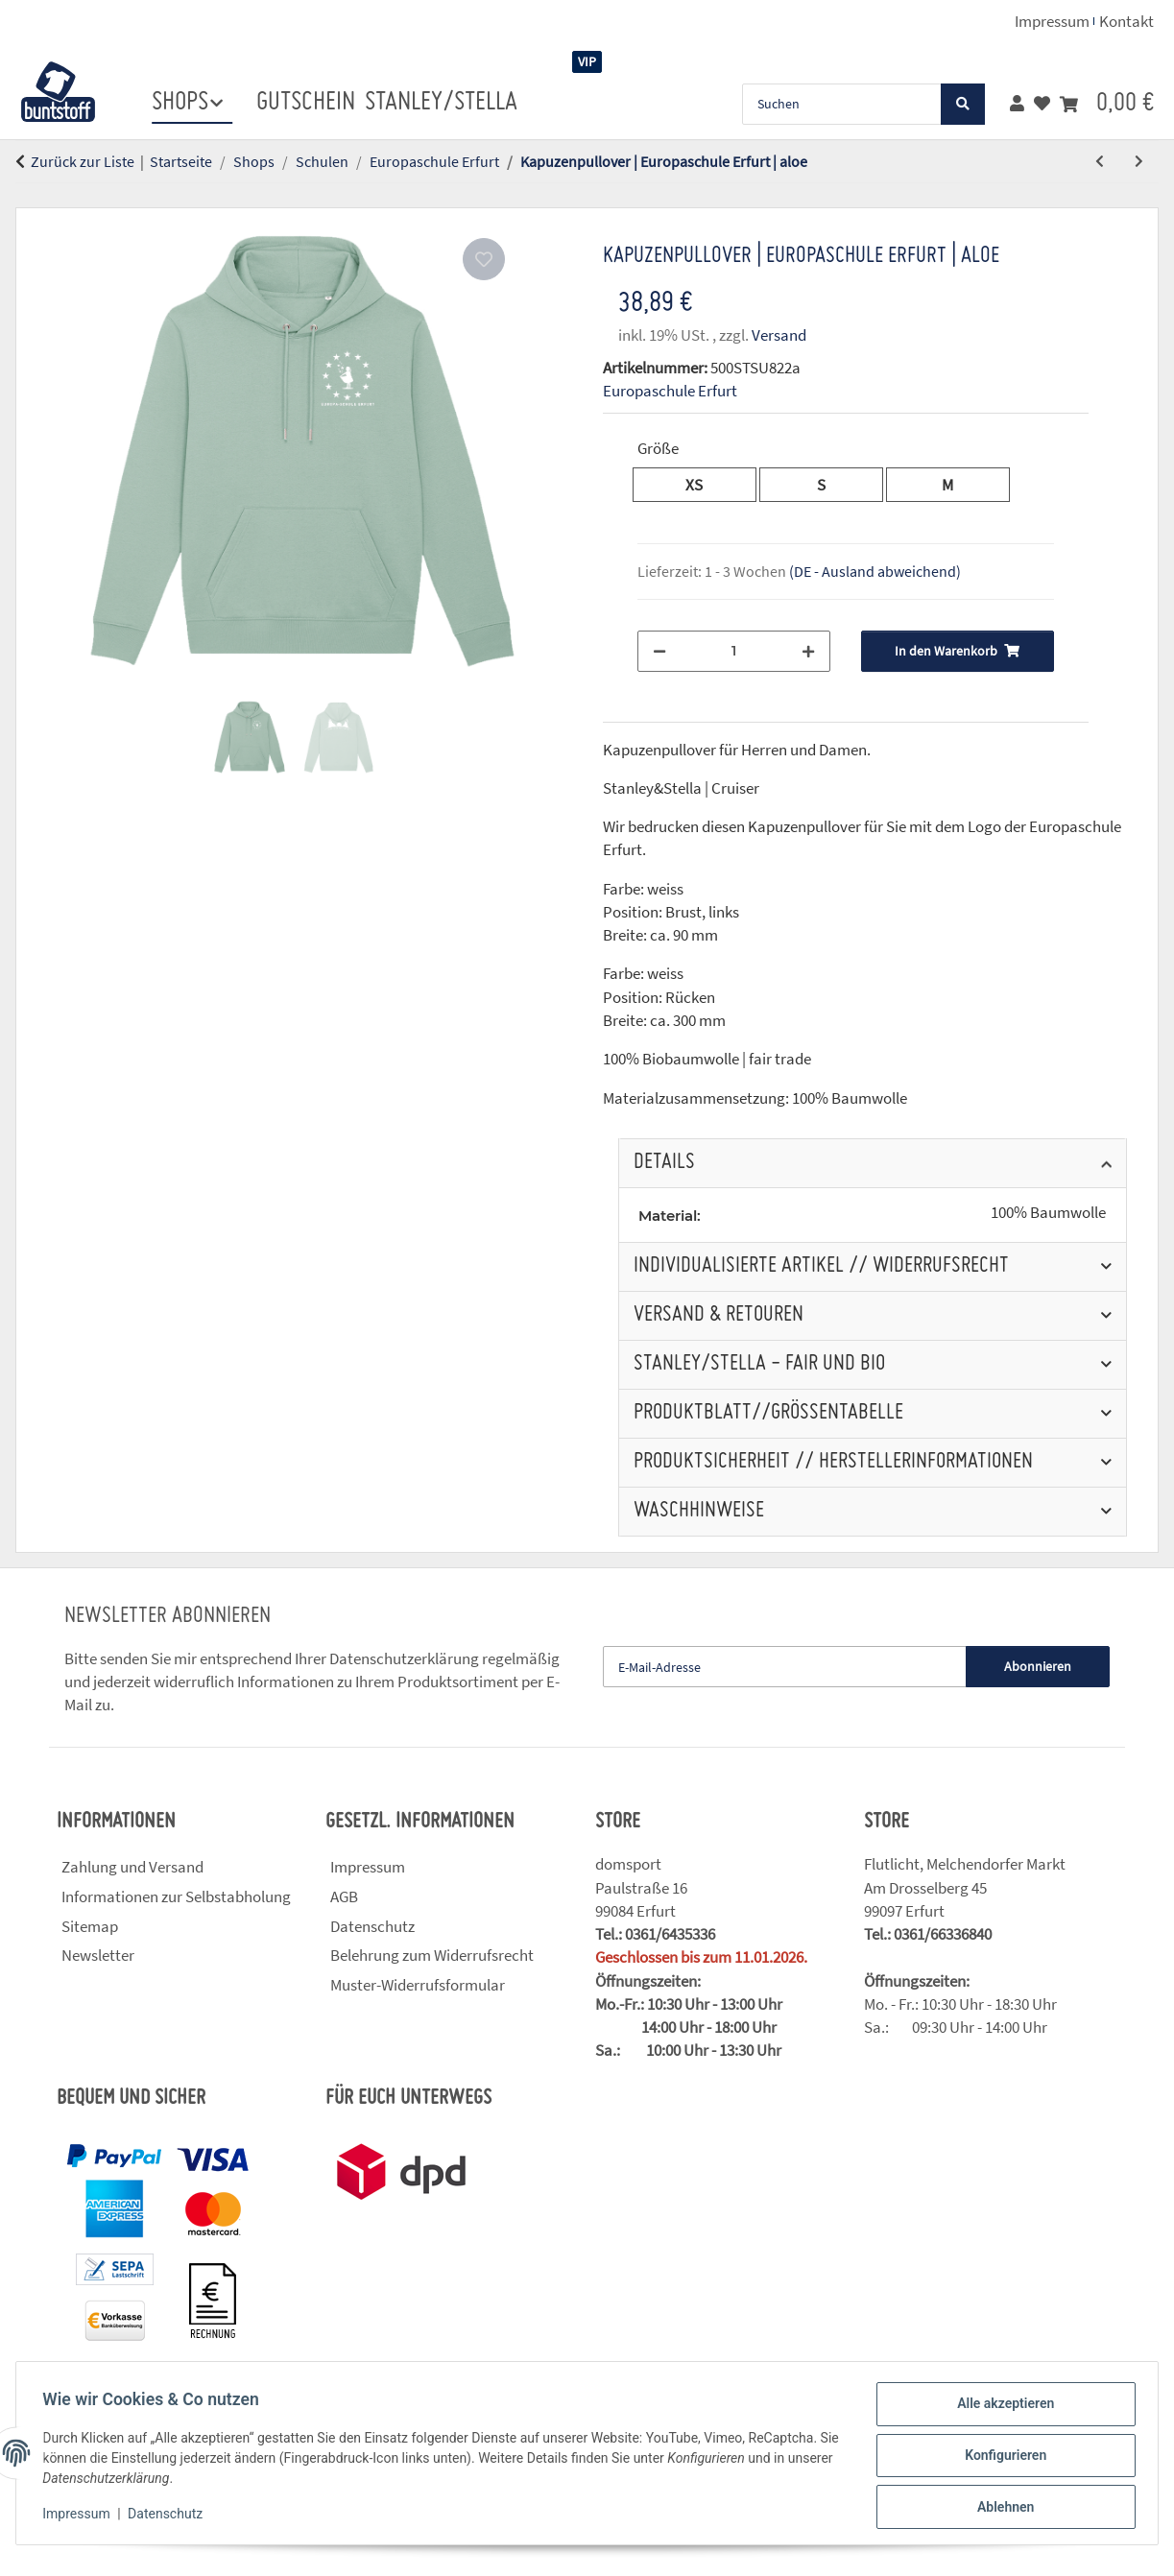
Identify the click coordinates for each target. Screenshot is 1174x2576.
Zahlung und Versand (132, 1866)
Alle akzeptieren (1000, 2408)
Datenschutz (169, 2516)
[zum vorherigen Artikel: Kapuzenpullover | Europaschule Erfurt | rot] (1099, 161)
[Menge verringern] (659, 651)
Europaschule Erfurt (670, 390)
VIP (587, 61)
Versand (779, 335)
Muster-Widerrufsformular (417, 1984)
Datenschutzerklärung (404, 1658)
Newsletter (97, 1955)
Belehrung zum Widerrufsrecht (432, 1955)
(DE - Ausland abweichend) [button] (875, 571)
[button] (1017, 103)
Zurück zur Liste (82, 161)
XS (702, 483)
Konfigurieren (1001, 2458)
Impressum (80, 2516)
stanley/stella (441, 102)
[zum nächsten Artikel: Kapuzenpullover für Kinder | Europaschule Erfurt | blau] (1139, 161)
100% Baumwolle (1048, 1213)
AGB (344, 1896)
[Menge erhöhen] (808, 651)
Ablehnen (1000, 2508)
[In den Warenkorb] (30, 196)
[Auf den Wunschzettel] (484, 259)
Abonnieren (1037, 1666)
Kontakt (1126, 21)
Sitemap (89, 1926)
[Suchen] (842, 104)
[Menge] (734, 651)
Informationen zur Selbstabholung (176, 1896)
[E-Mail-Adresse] (785, 1666)
